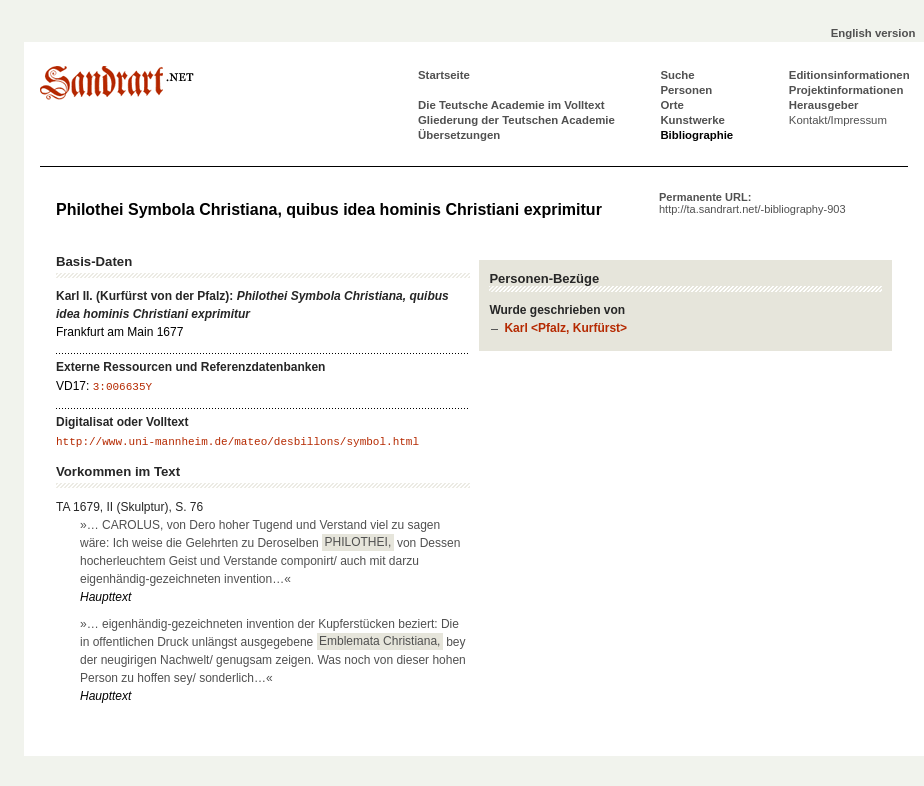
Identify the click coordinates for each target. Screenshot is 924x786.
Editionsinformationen (849, 75)
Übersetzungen (459, 135)
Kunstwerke (692, 120)
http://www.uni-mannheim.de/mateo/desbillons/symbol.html (237, 442)
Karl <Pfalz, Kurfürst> (565, 328)
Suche (677, 75)
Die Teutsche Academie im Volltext (511, 105)
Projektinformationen (846, 90)
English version (873, 33)
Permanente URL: (752, 203)
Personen (686, 90)
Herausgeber (824, 105)
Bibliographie (696, 135)
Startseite (444, 75)
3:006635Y (122, 387)
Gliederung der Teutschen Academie (516, 120)
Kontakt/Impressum (838, 120)
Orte (671, 105)
